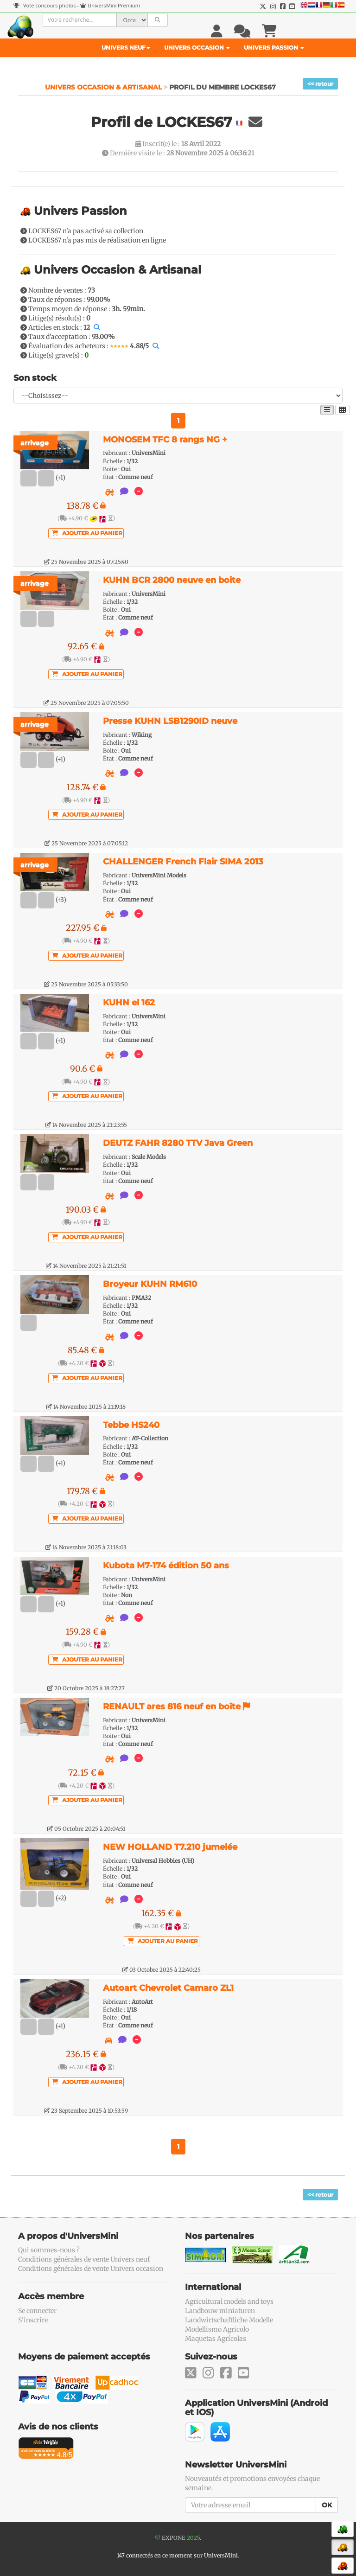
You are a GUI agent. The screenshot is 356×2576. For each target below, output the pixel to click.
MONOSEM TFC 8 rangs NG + (165, 440)
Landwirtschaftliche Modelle (229, 2320)
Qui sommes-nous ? (49, 2250)
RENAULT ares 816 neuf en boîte (173, 1706)
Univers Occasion (197, 47)
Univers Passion (274, 47)
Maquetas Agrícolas (215, 2338)
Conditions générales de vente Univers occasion (90, 2268)
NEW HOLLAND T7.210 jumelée (170, 1847)
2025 (193, 2537)
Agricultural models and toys (229, 2301)
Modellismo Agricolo (217, 2329)
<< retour (320, 83)
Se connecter (37, 2311)
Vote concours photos (44, 5)
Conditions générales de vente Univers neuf (84, 2259)
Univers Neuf (126, 47)
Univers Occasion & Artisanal (104, 87)
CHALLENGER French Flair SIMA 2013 (183, 862)
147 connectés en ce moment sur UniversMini (177, 2555)
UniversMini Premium (114, 5)
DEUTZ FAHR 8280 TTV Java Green (178, 1143)
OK (327, 2505)
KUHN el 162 (129, 1002)
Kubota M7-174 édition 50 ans (166, 1565)
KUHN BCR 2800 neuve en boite (172, 580)
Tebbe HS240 (131, 1425)
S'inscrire (33, 2320)
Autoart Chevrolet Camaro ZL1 (168, 1988)
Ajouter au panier (87, 533)
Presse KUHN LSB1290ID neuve (170, 721)
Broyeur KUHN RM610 (150, 1284)
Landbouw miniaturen (220, 2311)
